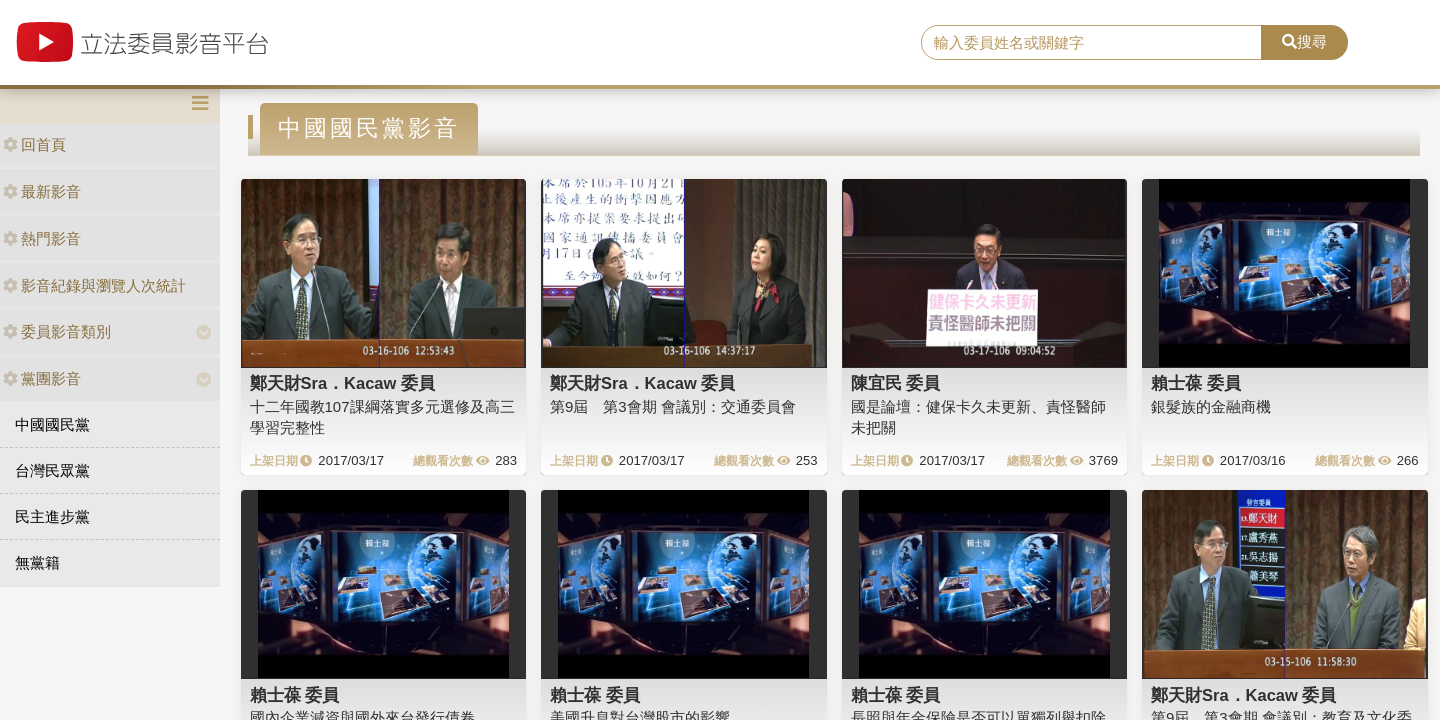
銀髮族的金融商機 (1211, 406)
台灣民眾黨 (52, 470)
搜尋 (1304, 41)
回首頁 (34, 144)
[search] (1091, 43)
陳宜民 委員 (896, 383)
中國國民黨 (52, 424)
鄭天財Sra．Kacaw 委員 (342, 383)
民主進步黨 (52, 516)
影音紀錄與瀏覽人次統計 (94, 285)
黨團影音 (42, 378)
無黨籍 (37, 562)
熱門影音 (42, 238)
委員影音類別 (57, 331)
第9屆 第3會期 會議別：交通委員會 (673, 406)
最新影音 (42, 191)
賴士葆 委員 (1196, 383)
